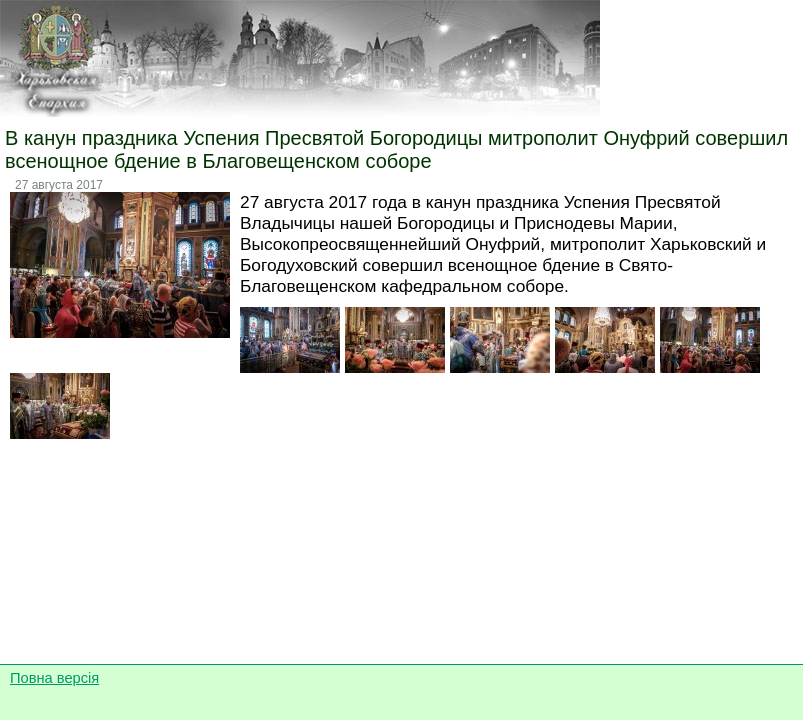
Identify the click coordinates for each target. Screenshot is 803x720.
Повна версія (54, 678)
